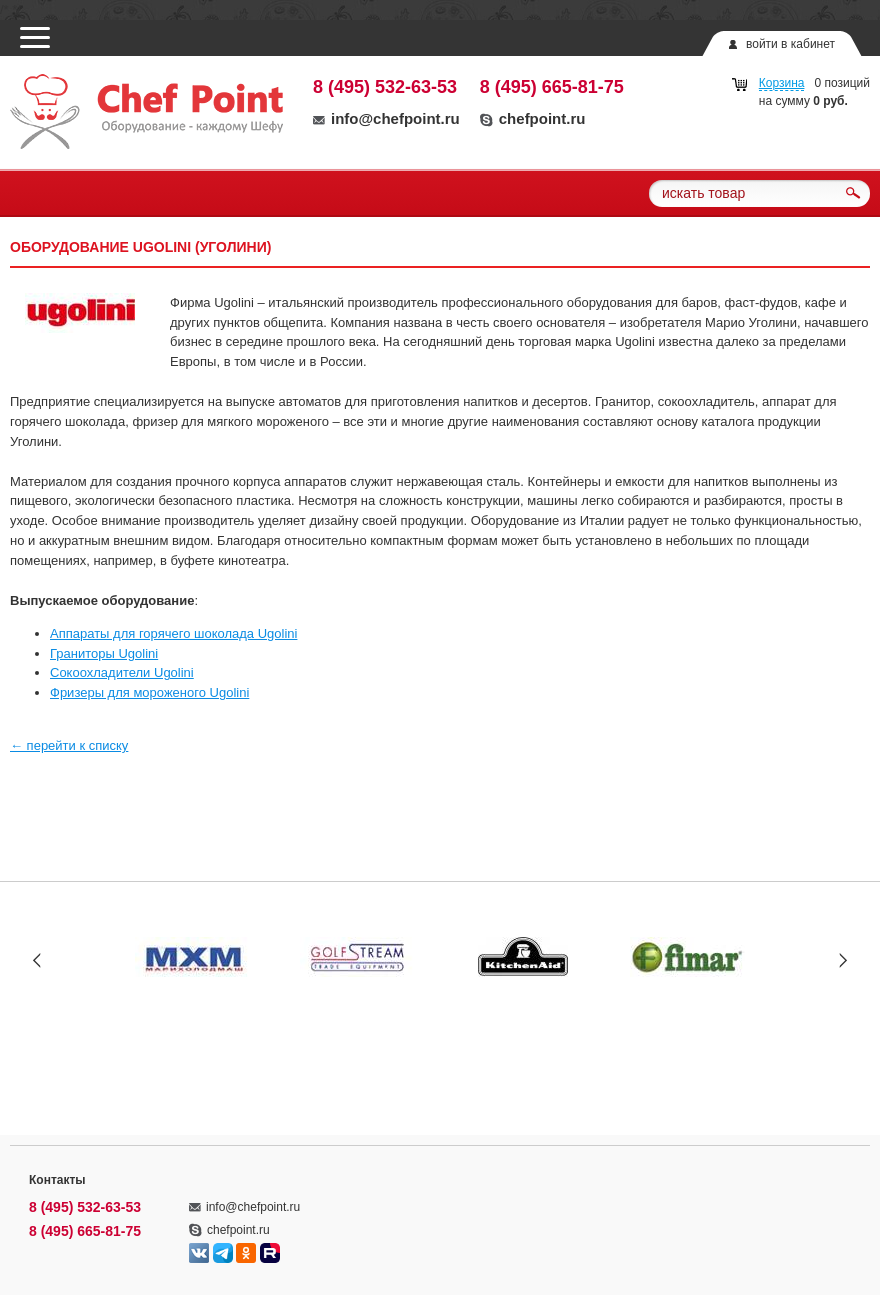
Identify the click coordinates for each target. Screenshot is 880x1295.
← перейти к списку (69, 745)
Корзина (782, 83)
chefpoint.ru (533, 118)
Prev (37, 959)
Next (842, 959)
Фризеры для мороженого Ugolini (149, 692)
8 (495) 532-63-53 (385, 87)
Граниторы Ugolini (104, 653)
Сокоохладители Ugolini (122, 672)
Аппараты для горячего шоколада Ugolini (173, 633)
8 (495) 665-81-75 (552, 87)
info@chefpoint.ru (386, 118)
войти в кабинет (790, 44)
